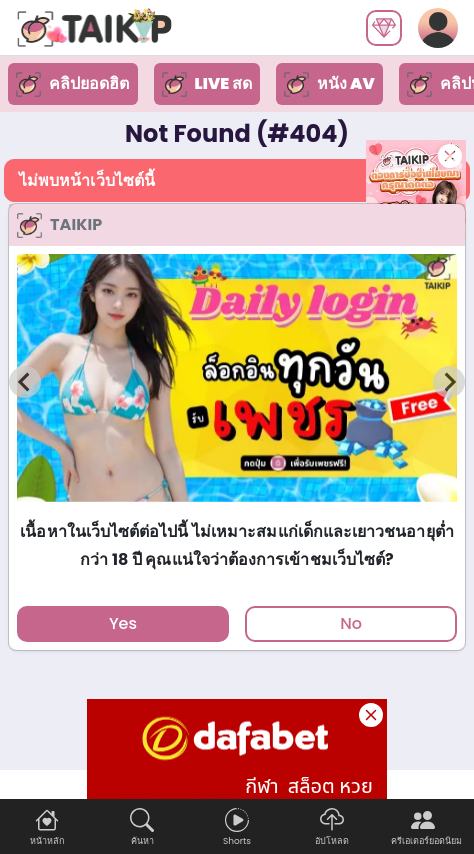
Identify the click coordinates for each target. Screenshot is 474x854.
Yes (123, 623)
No (351, 623)
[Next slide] (449, 382)
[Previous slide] (25, 382)
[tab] (236, 510)
